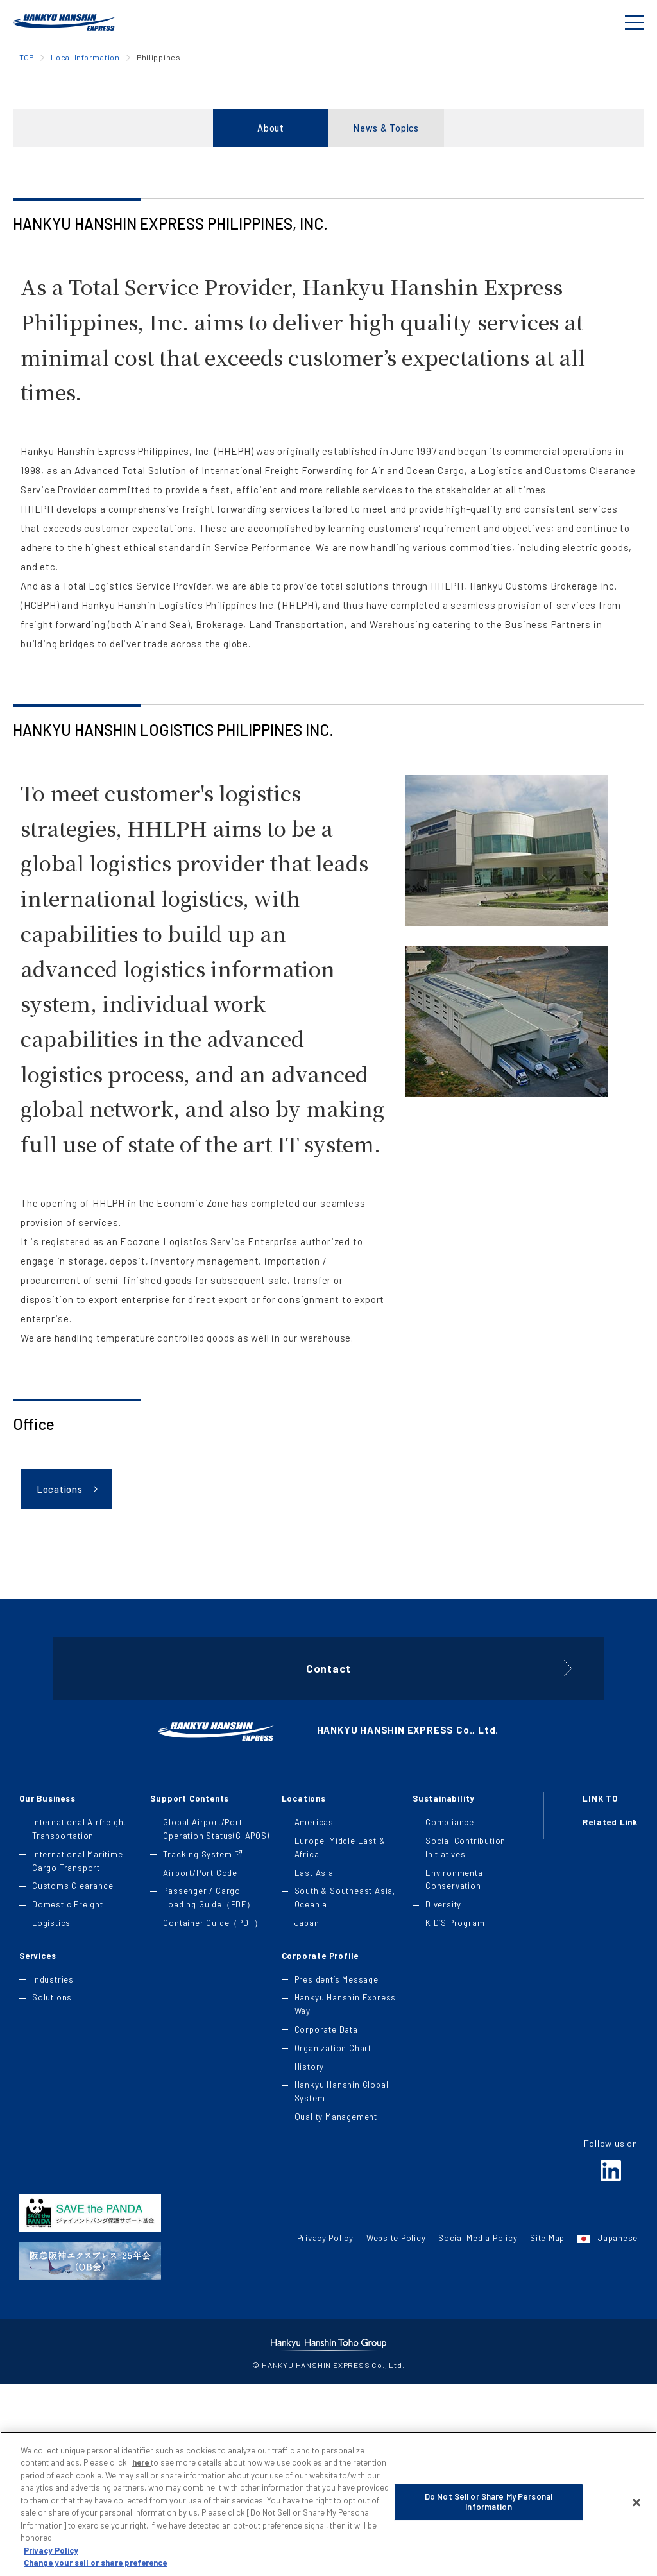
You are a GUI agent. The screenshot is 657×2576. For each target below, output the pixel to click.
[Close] (636, 2531)
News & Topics (386, 297)
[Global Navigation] (634, 22)
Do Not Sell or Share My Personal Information (488, 2533)
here (141, 2491)
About (271, 297)
